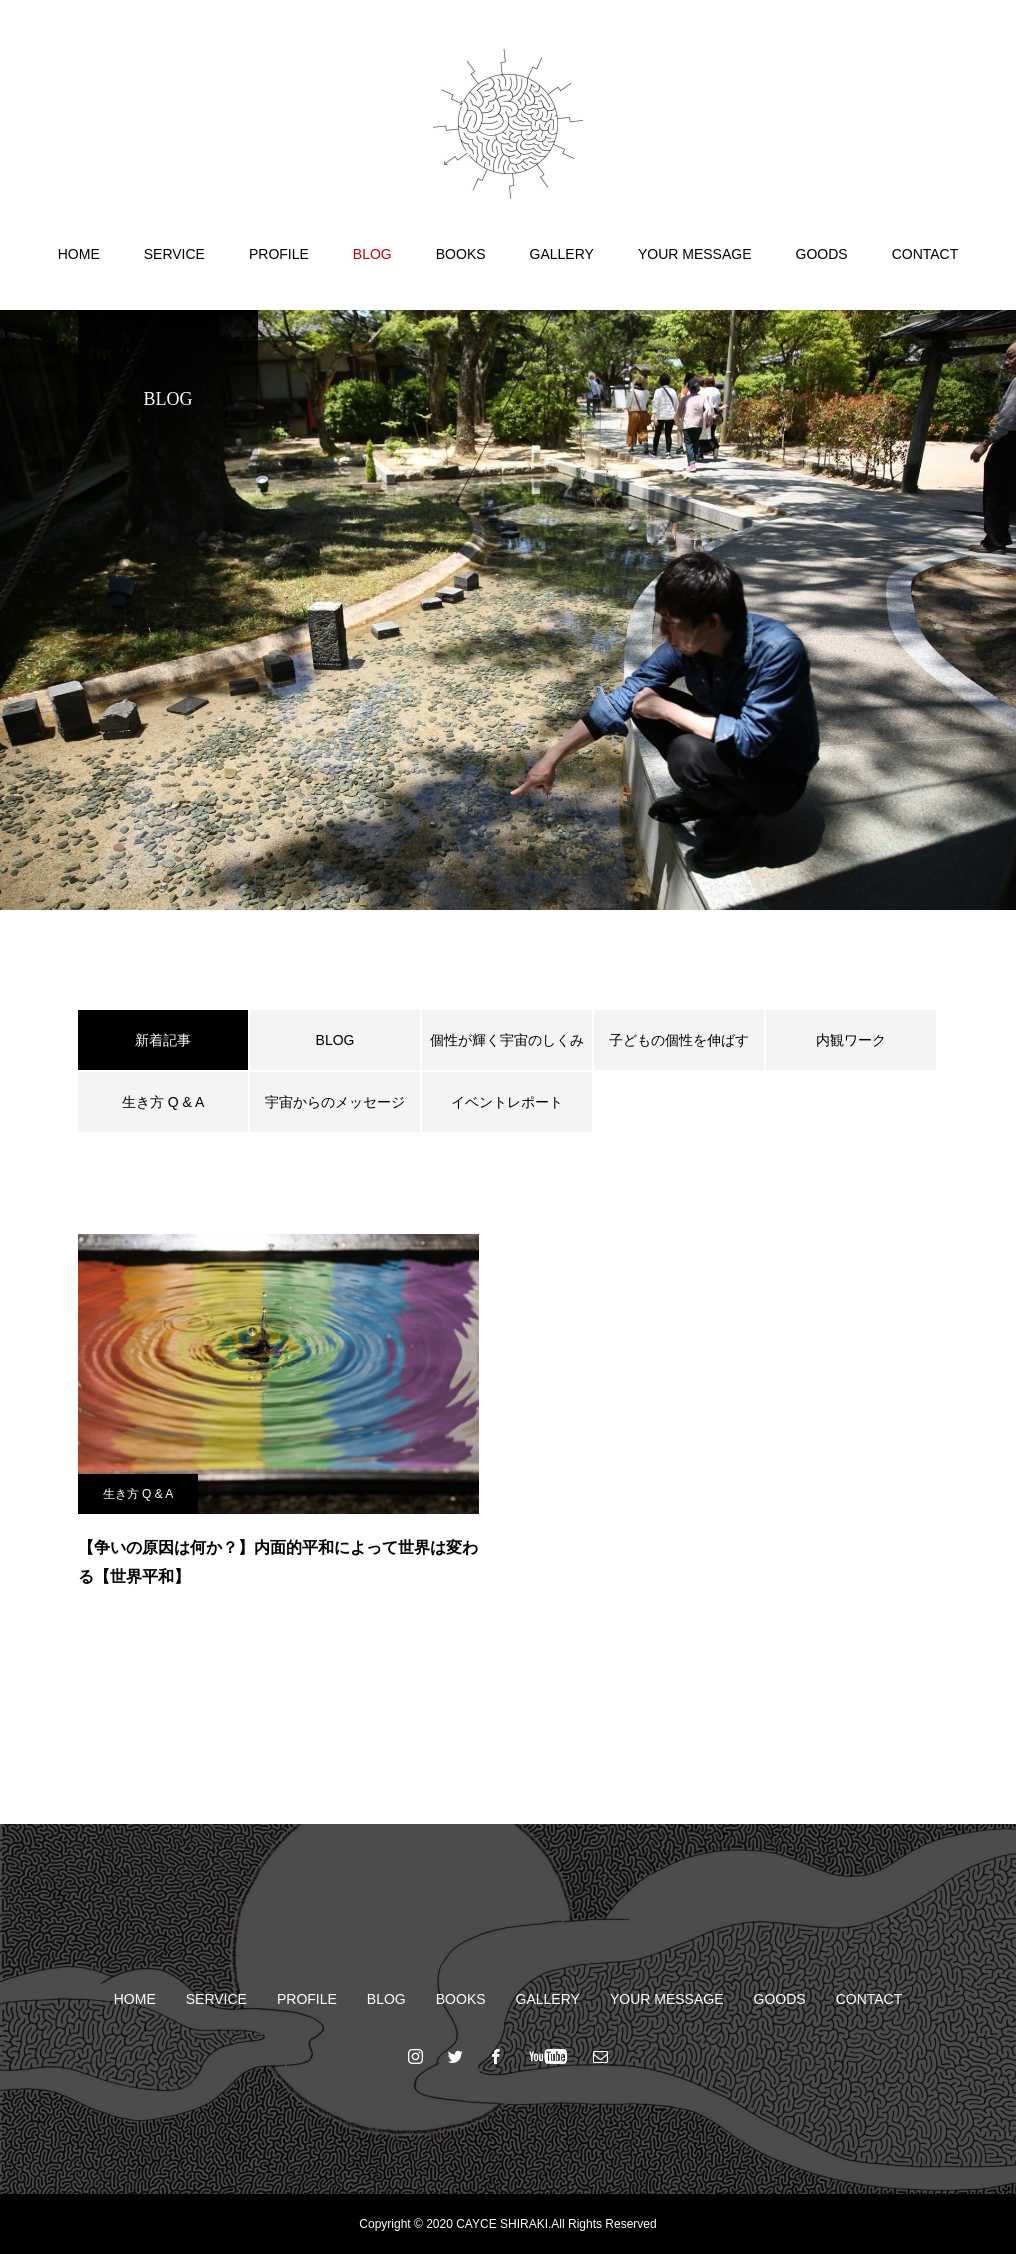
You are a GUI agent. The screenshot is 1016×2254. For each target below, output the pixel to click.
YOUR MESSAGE (695, 254)
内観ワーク (851, 1040)
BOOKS (461, 254)
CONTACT (925, 254)
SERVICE (174, 254)
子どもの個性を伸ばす (679, 1040)
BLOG (372, 254)
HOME (79, 254)
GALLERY (562, 254)
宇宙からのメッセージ (335, 1102)
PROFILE (279, 254)
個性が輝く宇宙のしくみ (507, 1040)
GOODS (822, 254)
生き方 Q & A (163, 1102)
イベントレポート (507, 1102)
